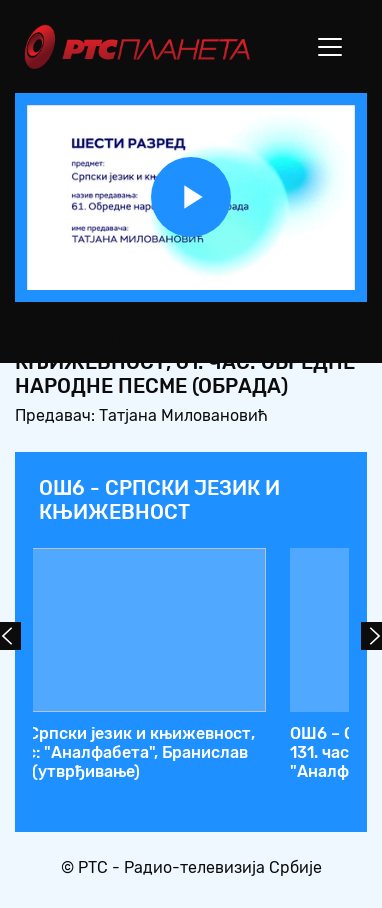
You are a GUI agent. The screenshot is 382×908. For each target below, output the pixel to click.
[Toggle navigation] (330, 47)
